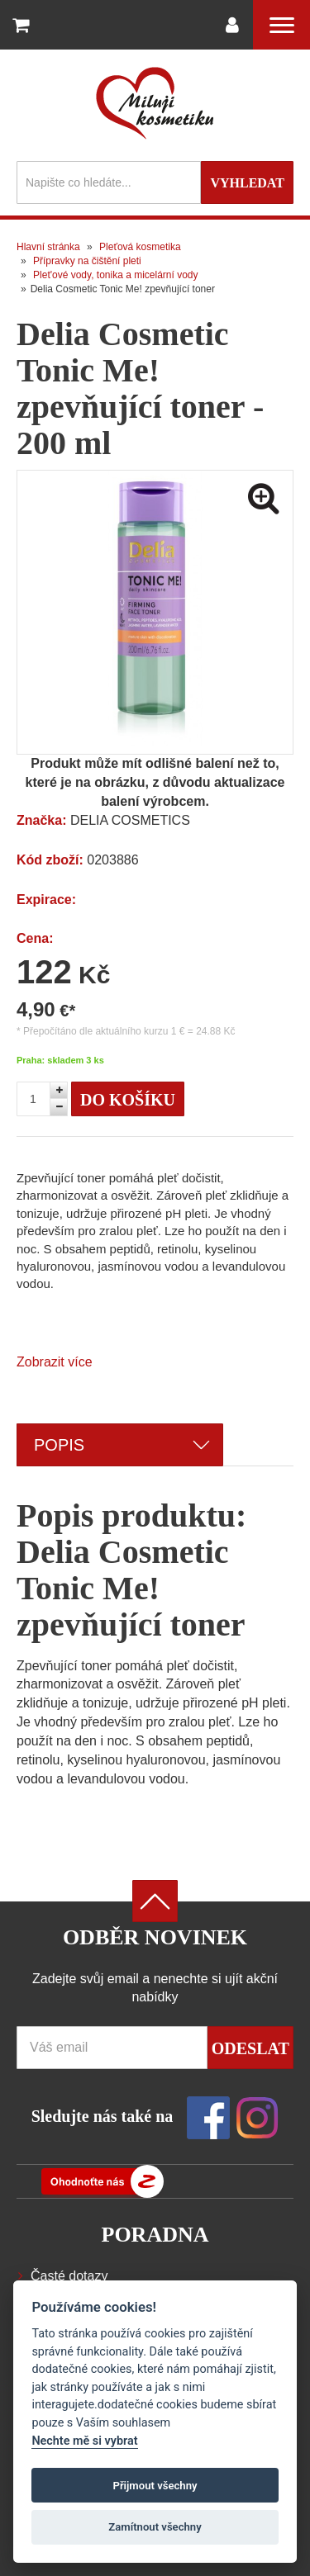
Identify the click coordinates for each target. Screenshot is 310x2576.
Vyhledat (247, 183)
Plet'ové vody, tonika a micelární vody (115, 275)
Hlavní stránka (48, 247)
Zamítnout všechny (154, 2527)
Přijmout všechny (154, 2485)
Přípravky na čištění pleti (87, 261)
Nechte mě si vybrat (84, 2441)
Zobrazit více (55, 1362)
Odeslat (250, 2048)
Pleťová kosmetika (140, 247)
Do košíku (127, 1100)
